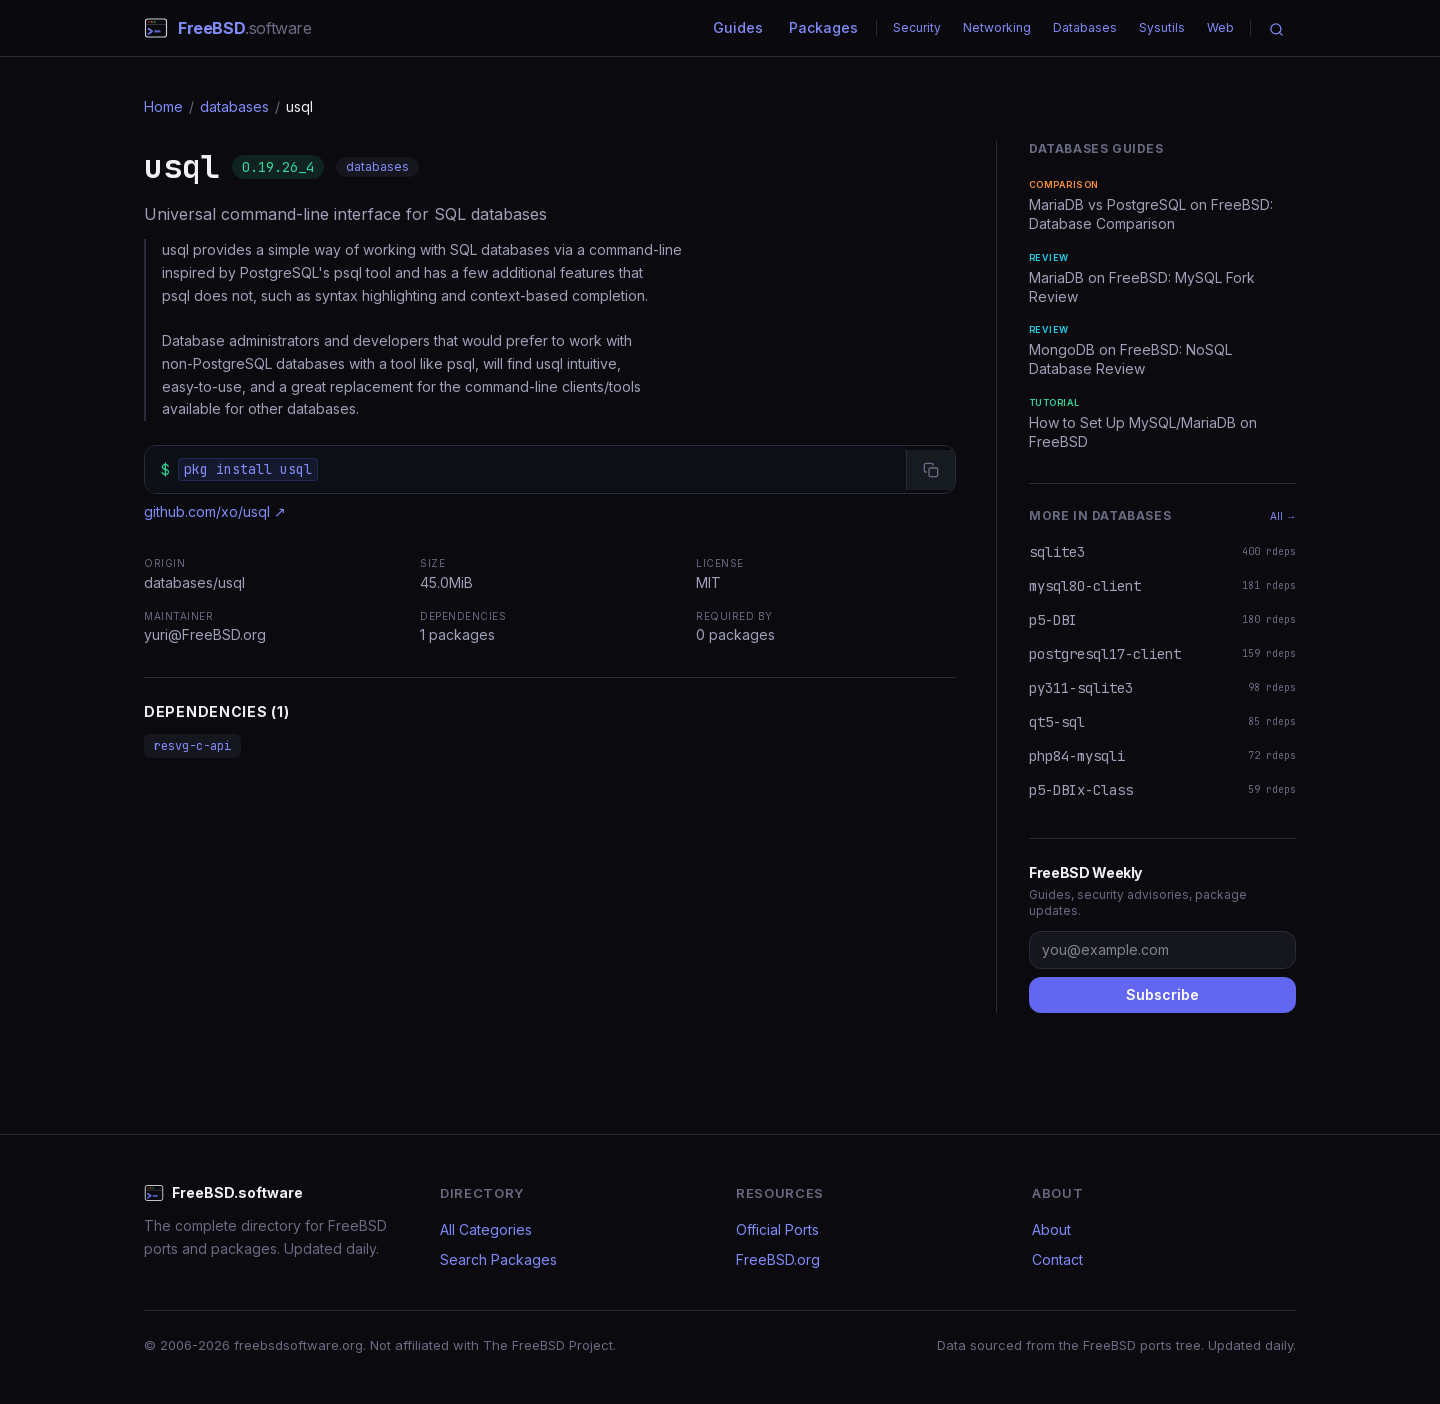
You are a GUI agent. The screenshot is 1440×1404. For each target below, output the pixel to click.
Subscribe (1162, 994)
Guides (738, 27)
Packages (823, 27)
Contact (1057, 1259)
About (1051, 1229)
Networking (997, 27)
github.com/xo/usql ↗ (215, 511)
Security (917, 27)
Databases (1085, 27)
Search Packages (498, 1259)
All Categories (486, 1229)
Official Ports (777, 1229)
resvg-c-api (192, 746)
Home (163, 106)
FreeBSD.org (778, 1259)
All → (1283, 516)
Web (1220, 27)
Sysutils (1162, 27)
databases (234, 106)
